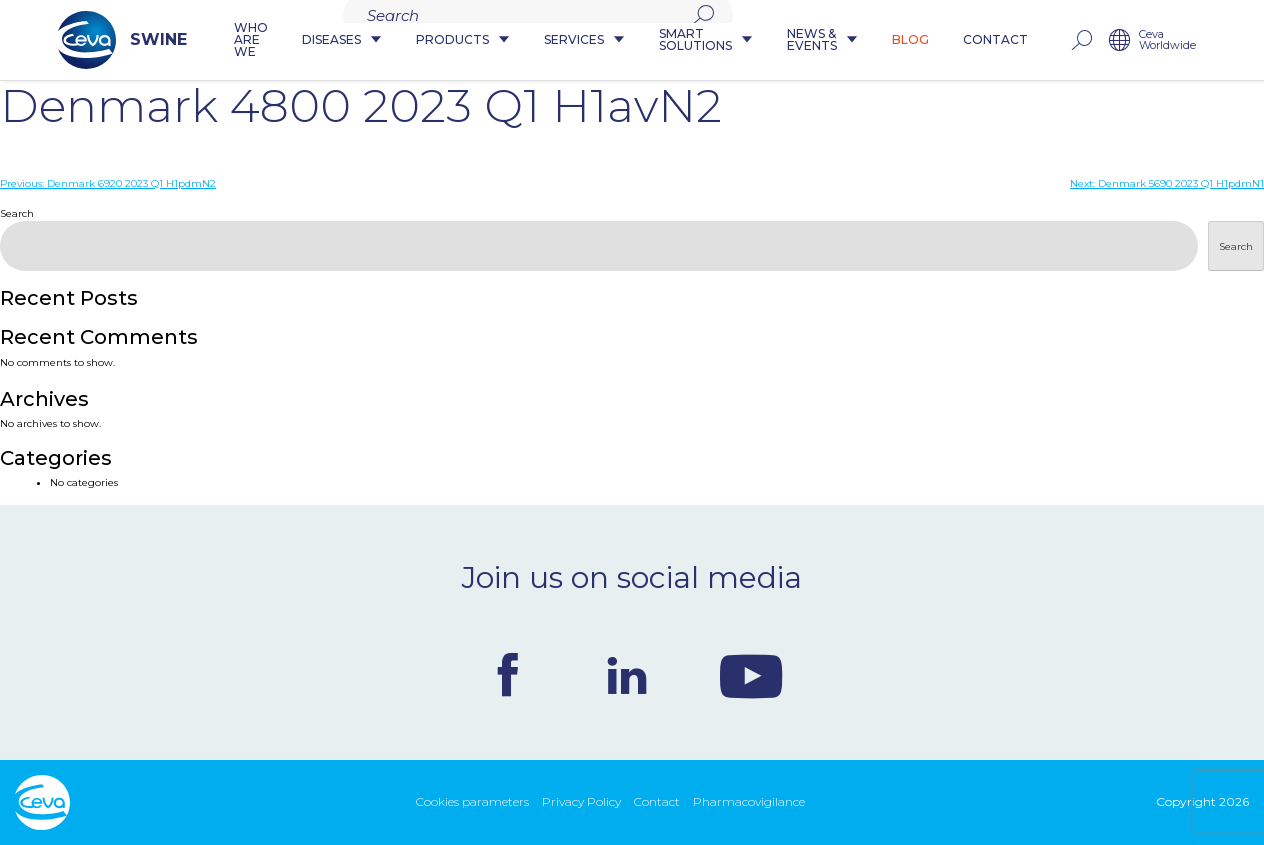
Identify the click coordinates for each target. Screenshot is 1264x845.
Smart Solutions (710, 40)
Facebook (508, 675)
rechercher (1123, 40)
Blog (952, 40)
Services (578, 40)
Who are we (222, 40)
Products (457, 40)
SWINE (79, 40)
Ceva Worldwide (1209, 40)
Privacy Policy (581, 801)
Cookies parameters (472, 801)
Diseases (336, 40)
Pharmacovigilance (749, 801)
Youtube (751, 675)
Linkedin (627, 675)
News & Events (850, 40)
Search (17, 213)
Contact (1037, 40)
